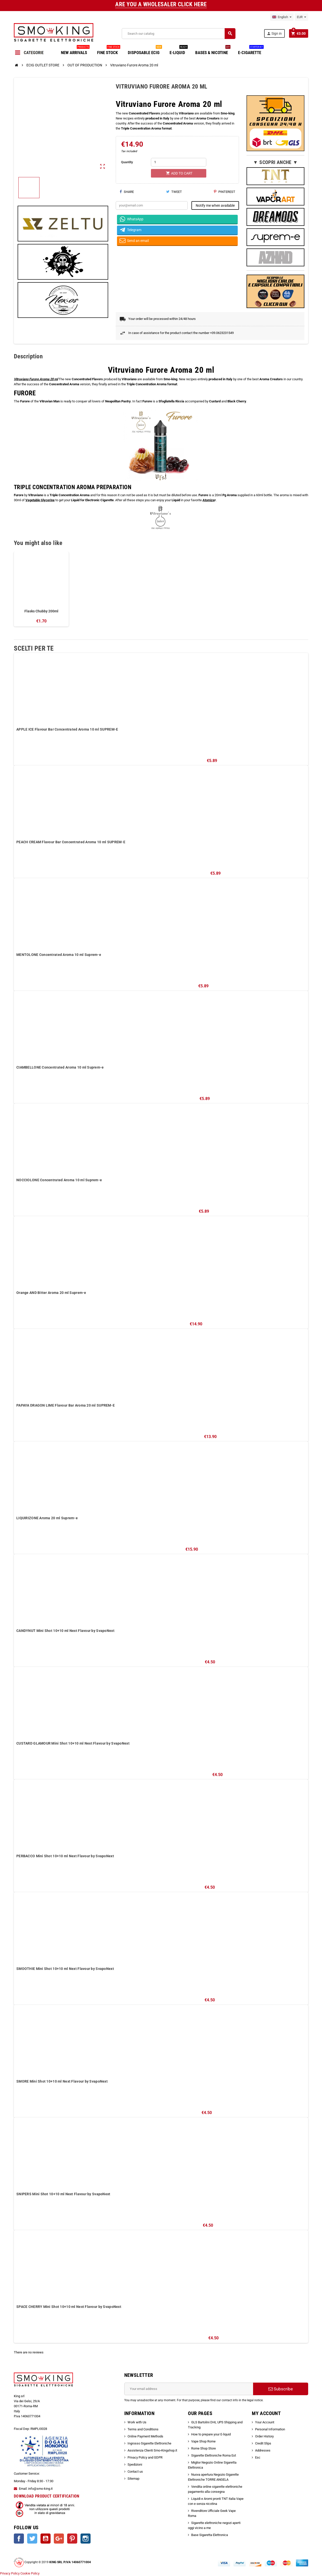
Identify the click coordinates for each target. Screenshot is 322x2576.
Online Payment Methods (145, 2436)
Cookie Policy (29, 2573)
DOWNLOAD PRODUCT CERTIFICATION (46, 2496)
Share (126, 192)
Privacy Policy (10, 2573)
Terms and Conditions (143, 2429)
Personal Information (270, 2429)
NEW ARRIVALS (75, 50)
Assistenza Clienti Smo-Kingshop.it (152, 2450)
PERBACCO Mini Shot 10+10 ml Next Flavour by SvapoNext (65, 1856)
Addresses (262, 2450)
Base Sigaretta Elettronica (209, 2535)
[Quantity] (178, 162)
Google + (59, 2538)
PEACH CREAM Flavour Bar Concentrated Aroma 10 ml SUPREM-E (70, 842)
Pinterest (224, 192)
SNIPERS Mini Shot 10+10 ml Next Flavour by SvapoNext (63, 2194)
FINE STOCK (108, 50)
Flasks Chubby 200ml (41, 611)
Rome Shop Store (203, 2448)
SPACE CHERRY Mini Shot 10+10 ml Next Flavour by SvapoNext (68, 2307)
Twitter (32, 2538)
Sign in (274, 33)
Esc (257, 2457)
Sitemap (133, 2478)
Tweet (174, 192)
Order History (264, 2436)
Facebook (19, 2538)
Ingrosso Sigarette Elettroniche (149, 2443)
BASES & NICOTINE (212, 50)
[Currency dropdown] (301, 17)
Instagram (85, 2538)
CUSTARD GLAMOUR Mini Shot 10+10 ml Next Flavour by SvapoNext (73, 1743)
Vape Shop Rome (203, 2441)
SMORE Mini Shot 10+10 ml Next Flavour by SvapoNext (62, 2081)
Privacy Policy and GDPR (145, 2457)
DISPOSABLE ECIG (145, 50)
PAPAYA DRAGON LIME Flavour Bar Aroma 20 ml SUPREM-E (65, 1405)
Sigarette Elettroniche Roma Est (213, 2455)
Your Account (264, 2422)
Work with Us (137, 2422)
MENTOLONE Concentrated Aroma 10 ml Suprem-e (58, 955)
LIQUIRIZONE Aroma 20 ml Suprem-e (47, 1518)
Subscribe (280, 2388)
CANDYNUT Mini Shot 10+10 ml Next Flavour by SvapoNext (65, 1631)
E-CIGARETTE (251, 50)
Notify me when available (215, 205)
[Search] (178, 33)
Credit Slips (263, 2443)
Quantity (127, 162)
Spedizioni (135, 2464)
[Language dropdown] (282, 17)
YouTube (46, 2538)
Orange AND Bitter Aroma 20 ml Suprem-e (51, 1293)
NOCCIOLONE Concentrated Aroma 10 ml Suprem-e (59, 1180)
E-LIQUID (179, 50)
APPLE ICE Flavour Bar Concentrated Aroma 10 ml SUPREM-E (67, 729)
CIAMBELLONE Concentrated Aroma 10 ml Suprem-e (60, 1067)
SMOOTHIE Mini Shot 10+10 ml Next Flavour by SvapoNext (65, 1969)
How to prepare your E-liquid (211, 2434)
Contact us (135, 2471)
